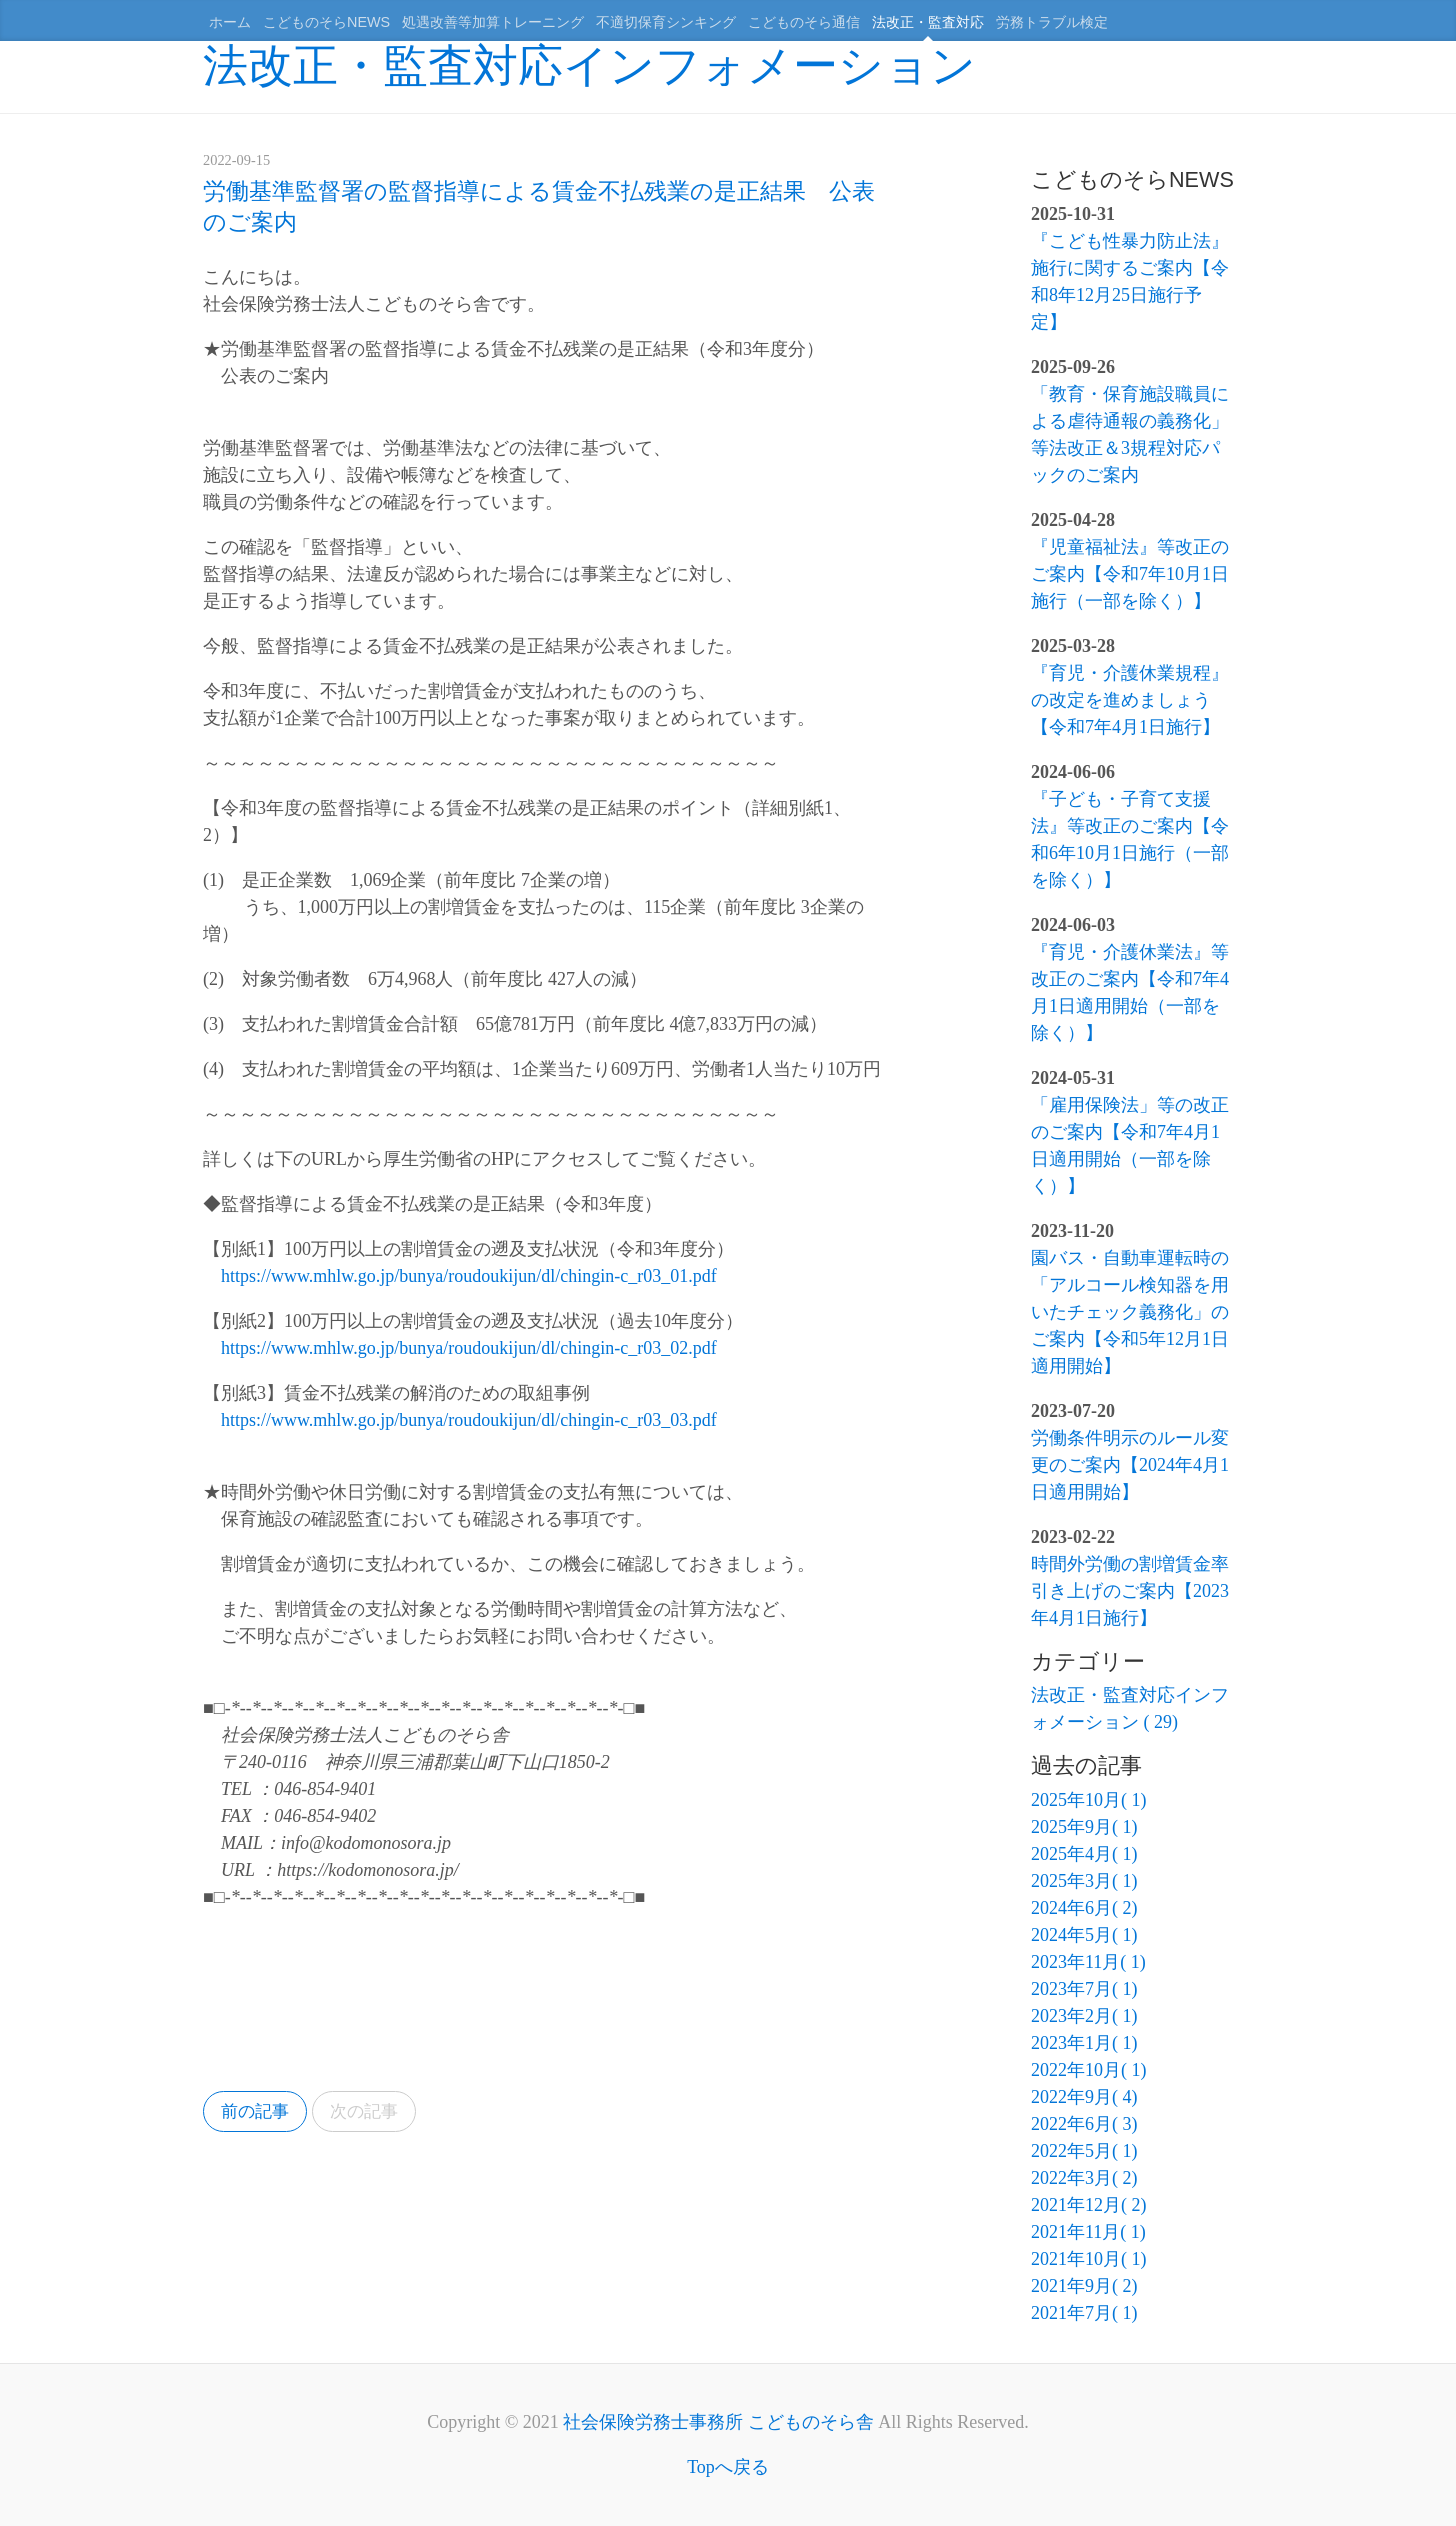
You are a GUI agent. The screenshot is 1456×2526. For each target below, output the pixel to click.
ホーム (230, 22)
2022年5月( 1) (1084, 2151)
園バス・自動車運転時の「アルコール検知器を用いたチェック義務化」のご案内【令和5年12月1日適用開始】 (1130, 1312)
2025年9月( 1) (1084, 1827)
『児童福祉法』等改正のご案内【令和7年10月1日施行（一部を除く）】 (1130, 574)
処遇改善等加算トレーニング (493, 22)
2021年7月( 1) (1084, 2313)
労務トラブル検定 (1052, 22)
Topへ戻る (728, 2467)
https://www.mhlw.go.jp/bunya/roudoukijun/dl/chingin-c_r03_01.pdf (469, 1276)
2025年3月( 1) (1084, 1881)
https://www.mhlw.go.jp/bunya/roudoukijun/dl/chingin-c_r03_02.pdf (469, 1348)
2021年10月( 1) (1089, 2259)
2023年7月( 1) (1084, 1989)
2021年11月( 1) (1088, 2232)
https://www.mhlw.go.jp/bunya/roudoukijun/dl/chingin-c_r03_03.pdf (469, 1420)
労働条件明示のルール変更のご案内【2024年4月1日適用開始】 (1130, 1465)
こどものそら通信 (804, 22)
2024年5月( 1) (1084, 1935)
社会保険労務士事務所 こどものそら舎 (718, 2422)
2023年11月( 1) (1088, 1962)
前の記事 (258, 2112)
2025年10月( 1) (1089, 1800)
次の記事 (373, 2112)
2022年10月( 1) (1089, 2070)
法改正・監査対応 (928, 22)
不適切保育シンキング (666, 22)
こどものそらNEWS (326, 22)
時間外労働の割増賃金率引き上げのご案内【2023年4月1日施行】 (1130, 1591)
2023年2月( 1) (1084, 2016)
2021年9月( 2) (1084, 2286)
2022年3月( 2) (1084, 2178)
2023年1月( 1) (1084, 2043)
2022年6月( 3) (1084, 2124)
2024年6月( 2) (1084, 1908)
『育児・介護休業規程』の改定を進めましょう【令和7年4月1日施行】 (1130, 700)
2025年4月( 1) (1084, 1854)
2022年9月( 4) (1084, 2097)
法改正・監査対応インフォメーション (589, 65)
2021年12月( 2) (1089, 2205)
